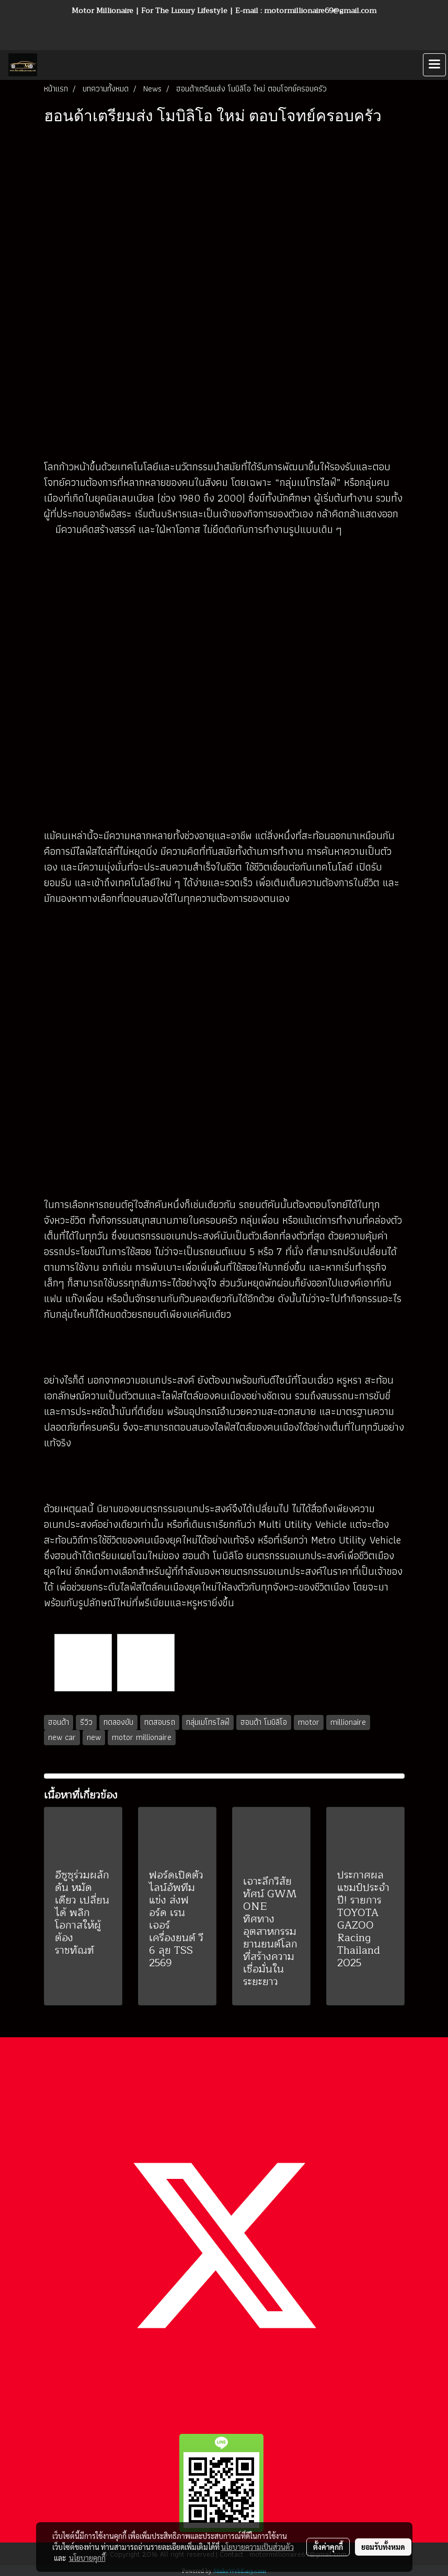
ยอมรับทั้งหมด (383, 2546)
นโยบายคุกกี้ (87, 2557)
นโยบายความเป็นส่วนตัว (257, 2546)
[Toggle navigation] (434, 64)
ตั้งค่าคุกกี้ (328, 2546)
